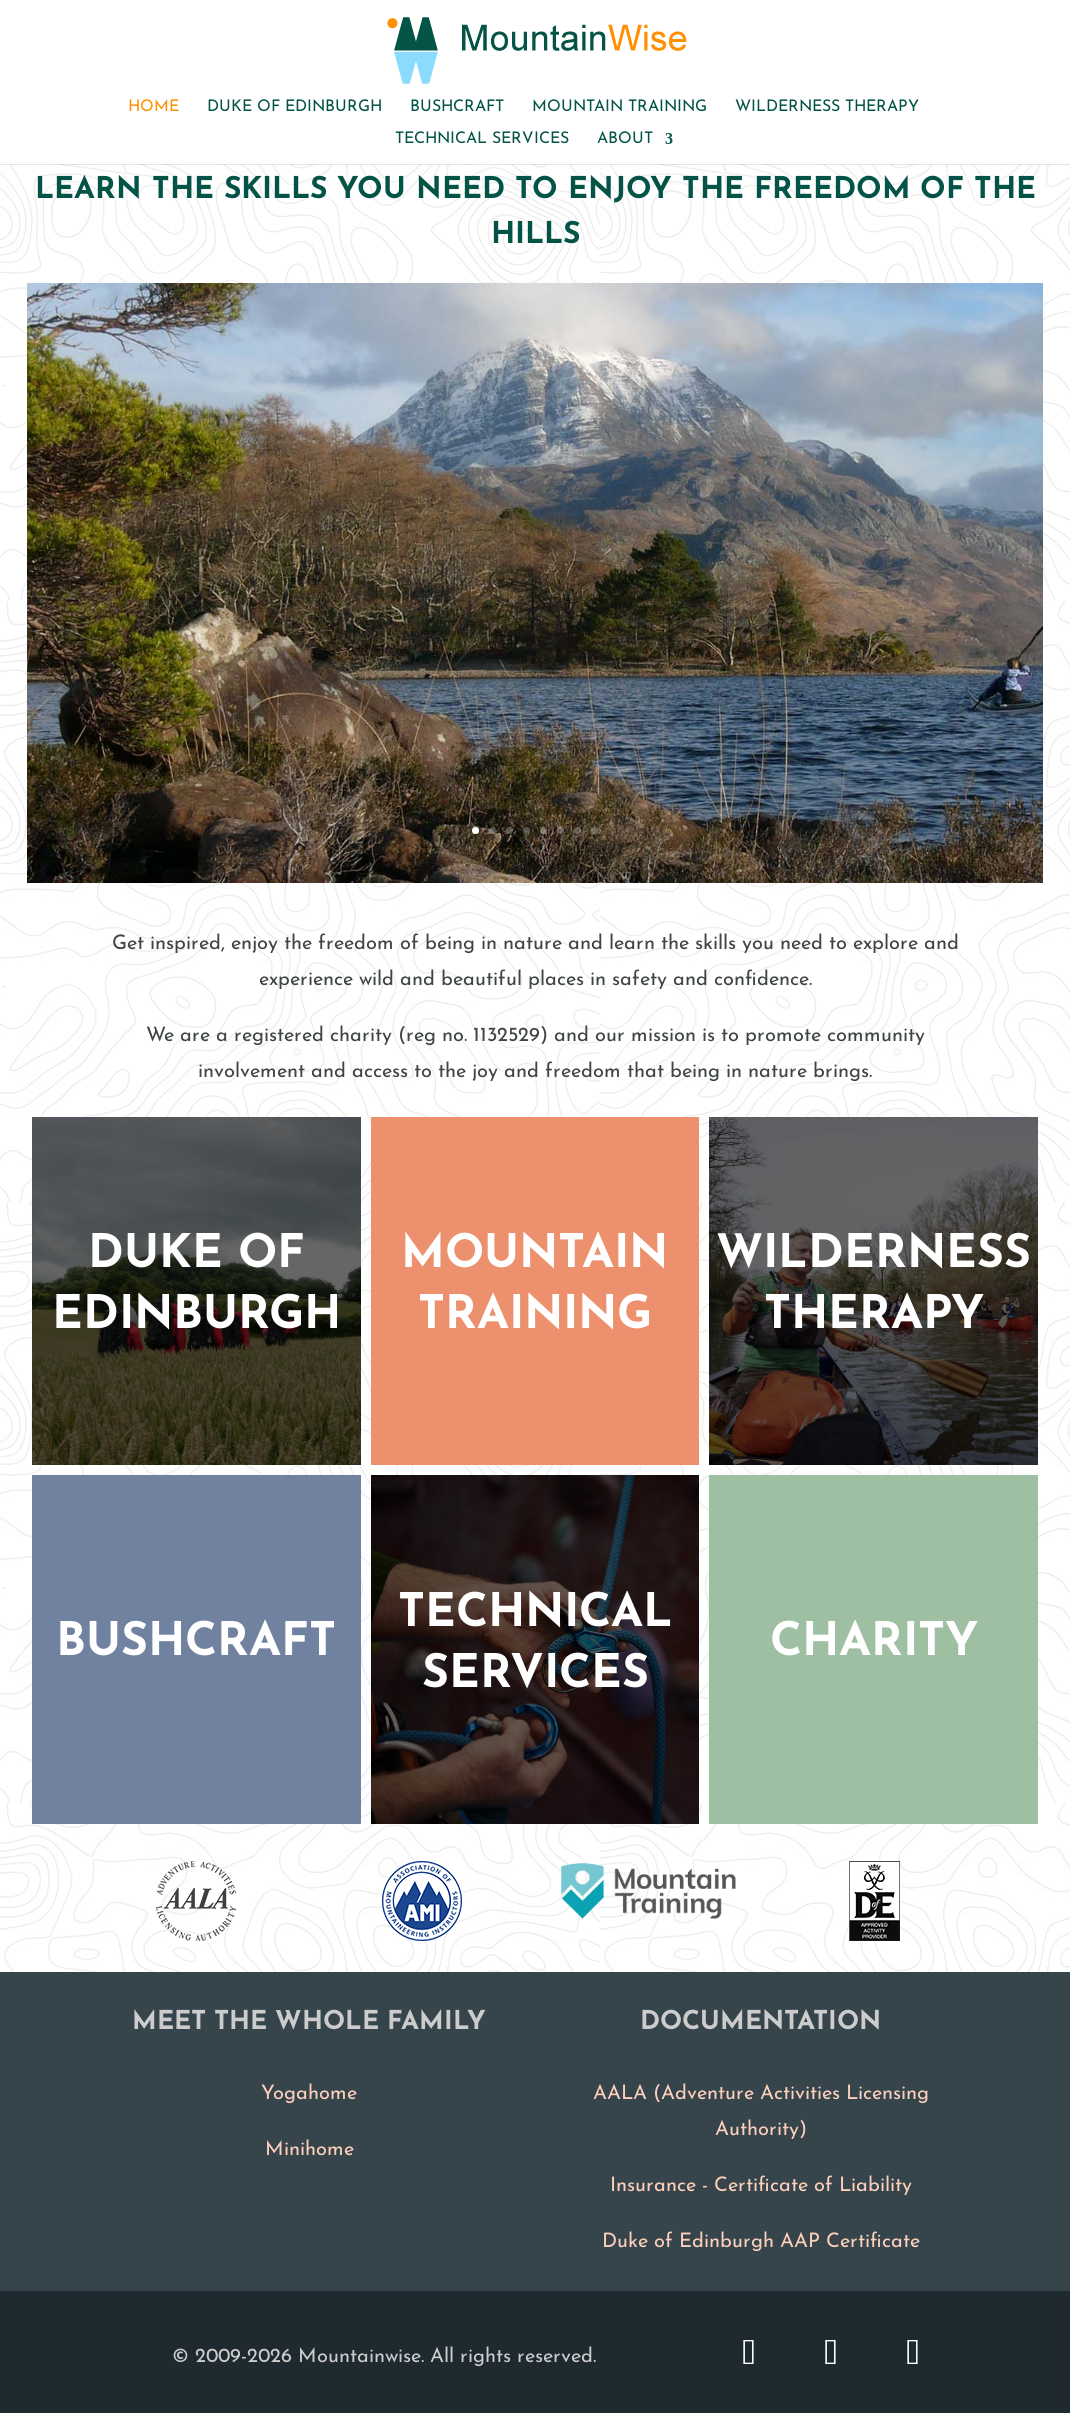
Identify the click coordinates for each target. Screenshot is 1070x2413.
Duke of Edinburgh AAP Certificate (761, 2242)
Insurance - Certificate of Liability (761, 2186)
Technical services (482, 139)
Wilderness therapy (827, 107)
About (625, 139)
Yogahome (309, 2094)
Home (153, 107)
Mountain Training (619, 107)
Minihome (309, 2150)
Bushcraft (457, 107)
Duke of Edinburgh (294, 107)
